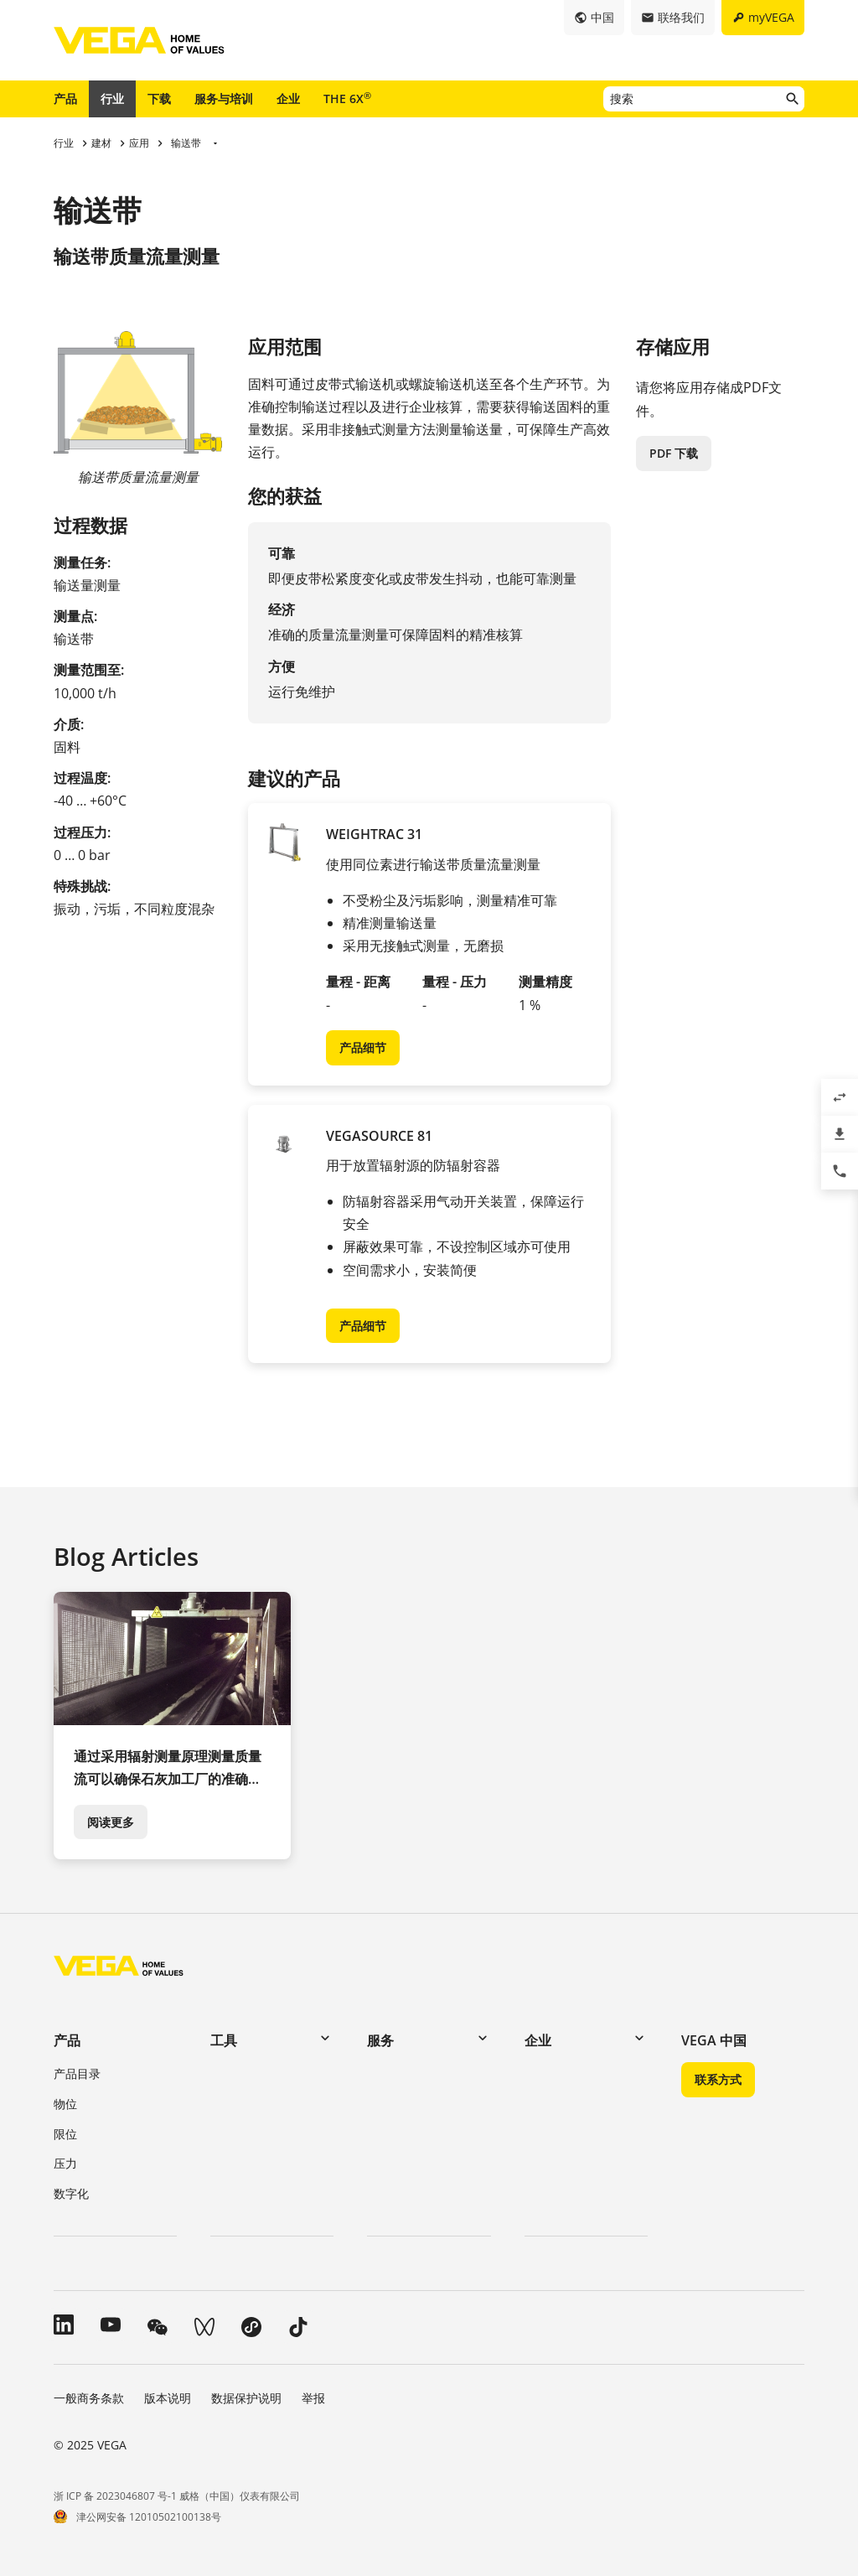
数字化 (71, 2193)
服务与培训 (223, 98)
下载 (159, 98)
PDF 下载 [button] (673, 453)
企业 (288, 98)
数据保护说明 (246, 2398)
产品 (65, 98)
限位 (65, 2134)
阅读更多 (110, 1822)
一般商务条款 (89, 2398)
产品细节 (362, 1047)
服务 (380, 2040)
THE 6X (347, 98)
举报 (313, 2398)
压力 (65, 2163)
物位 (65, 2104)
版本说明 (167, 2398)
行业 (112, 98)
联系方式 (718, 2079)
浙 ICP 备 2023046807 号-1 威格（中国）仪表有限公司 (177, 2496)
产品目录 (77, 2073)
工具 (223, 2040)
